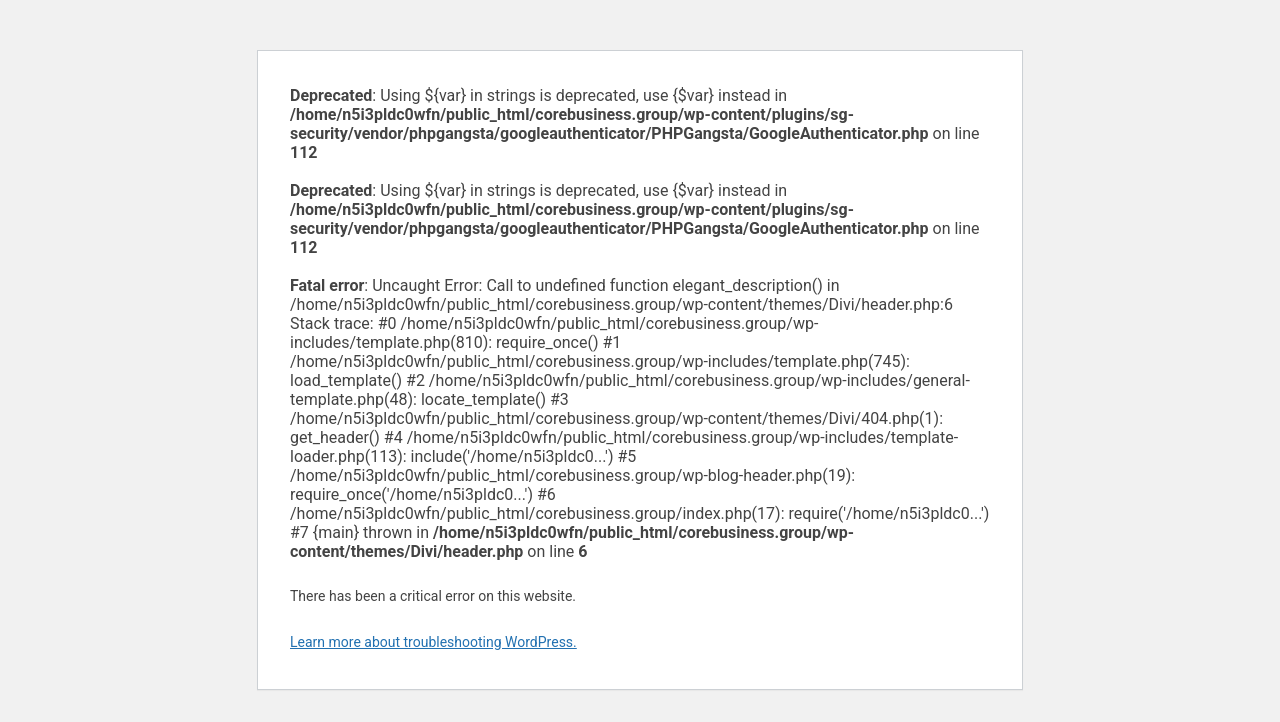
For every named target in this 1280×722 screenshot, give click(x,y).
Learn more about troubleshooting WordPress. (433, 642)
